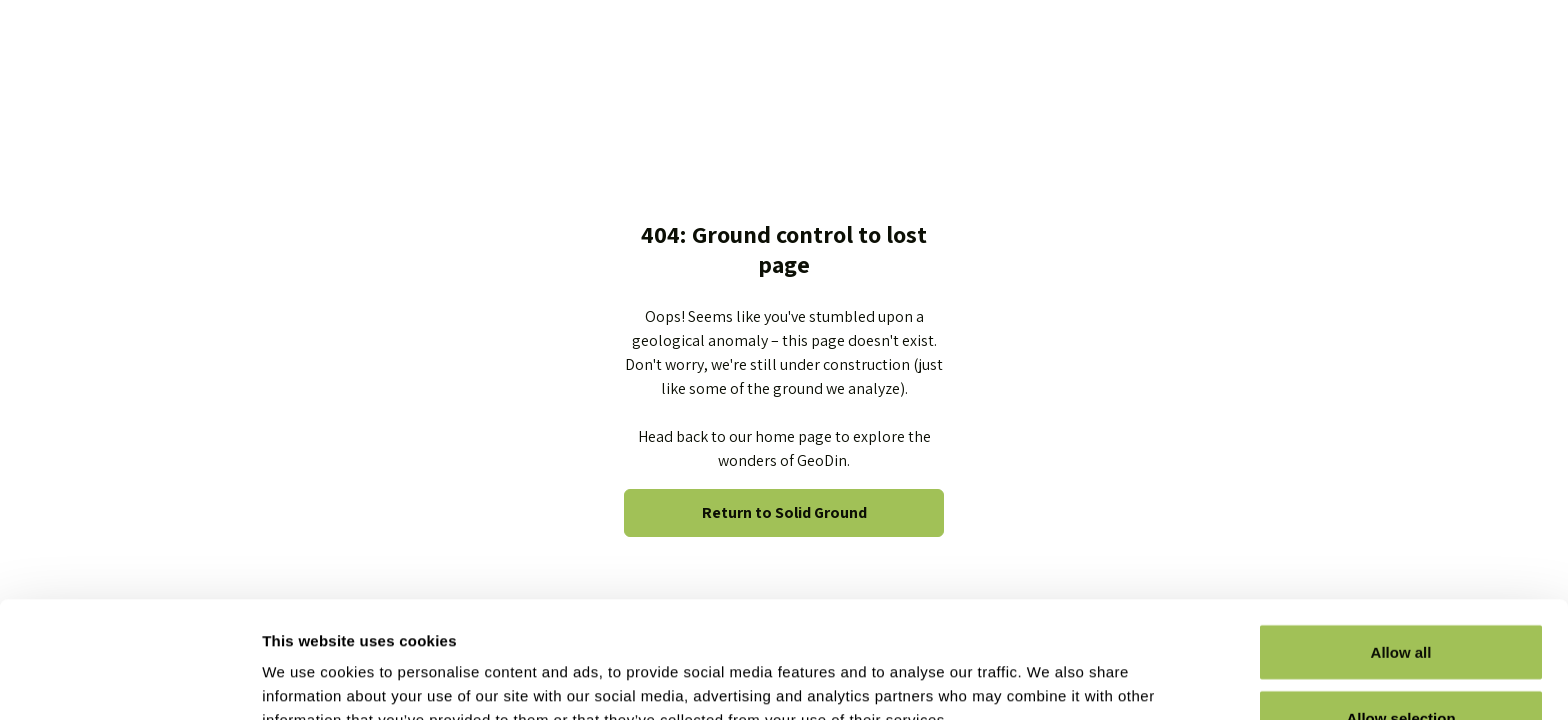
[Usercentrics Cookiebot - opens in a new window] (129, 681)
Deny (1401, 666)
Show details (1049, 668)
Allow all (1401, 535)
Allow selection (1400, 601)
